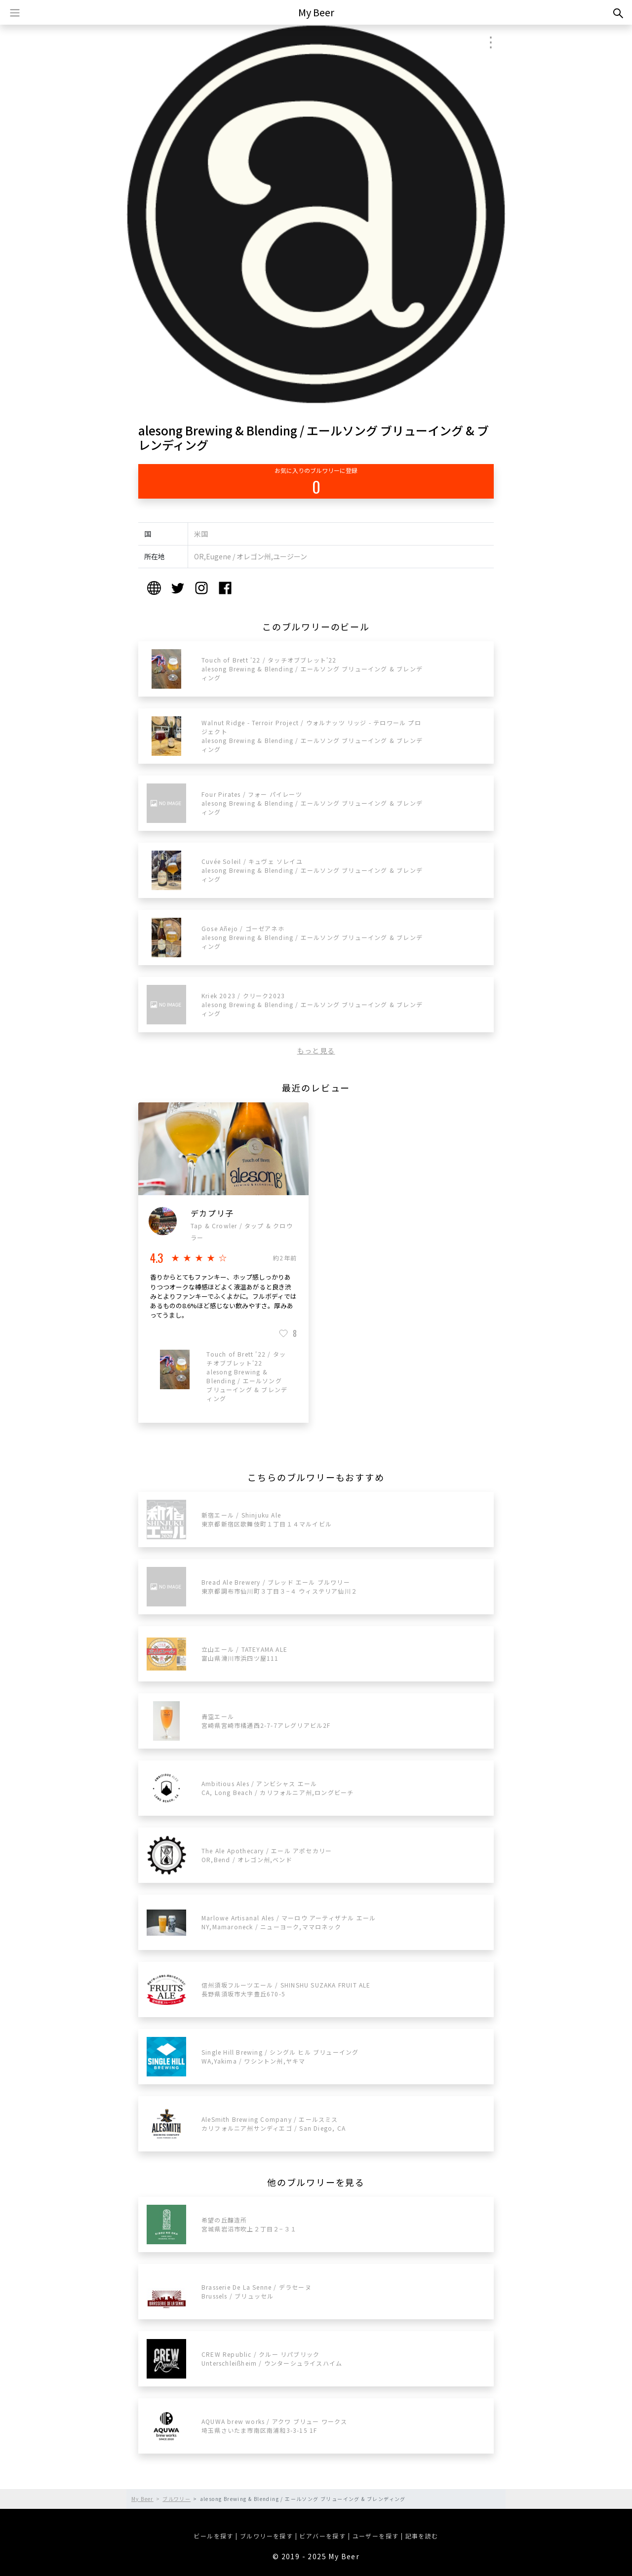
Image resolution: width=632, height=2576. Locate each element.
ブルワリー (176, 2498)
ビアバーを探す (322, 2536)
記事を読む (421, 2536)
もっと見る (316, 1050)
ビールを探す (213, 2536)
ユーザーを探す (376, 2536)
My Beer (316, 12)
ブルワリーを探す (266, 2536)
